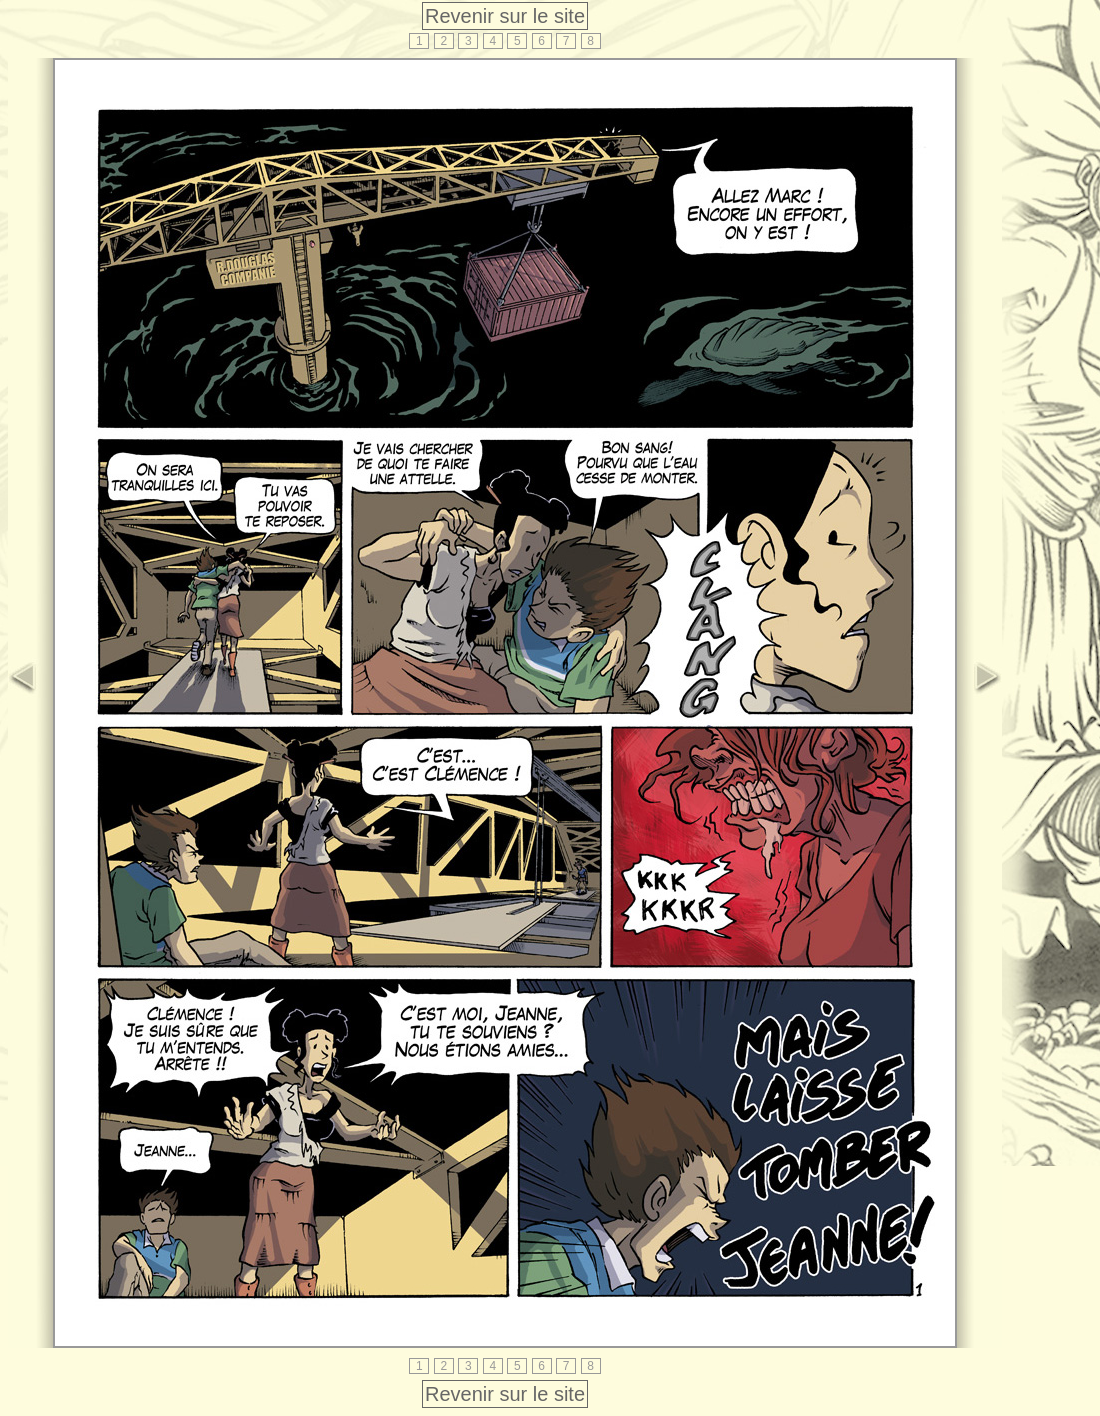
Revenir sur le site (505, 16)
